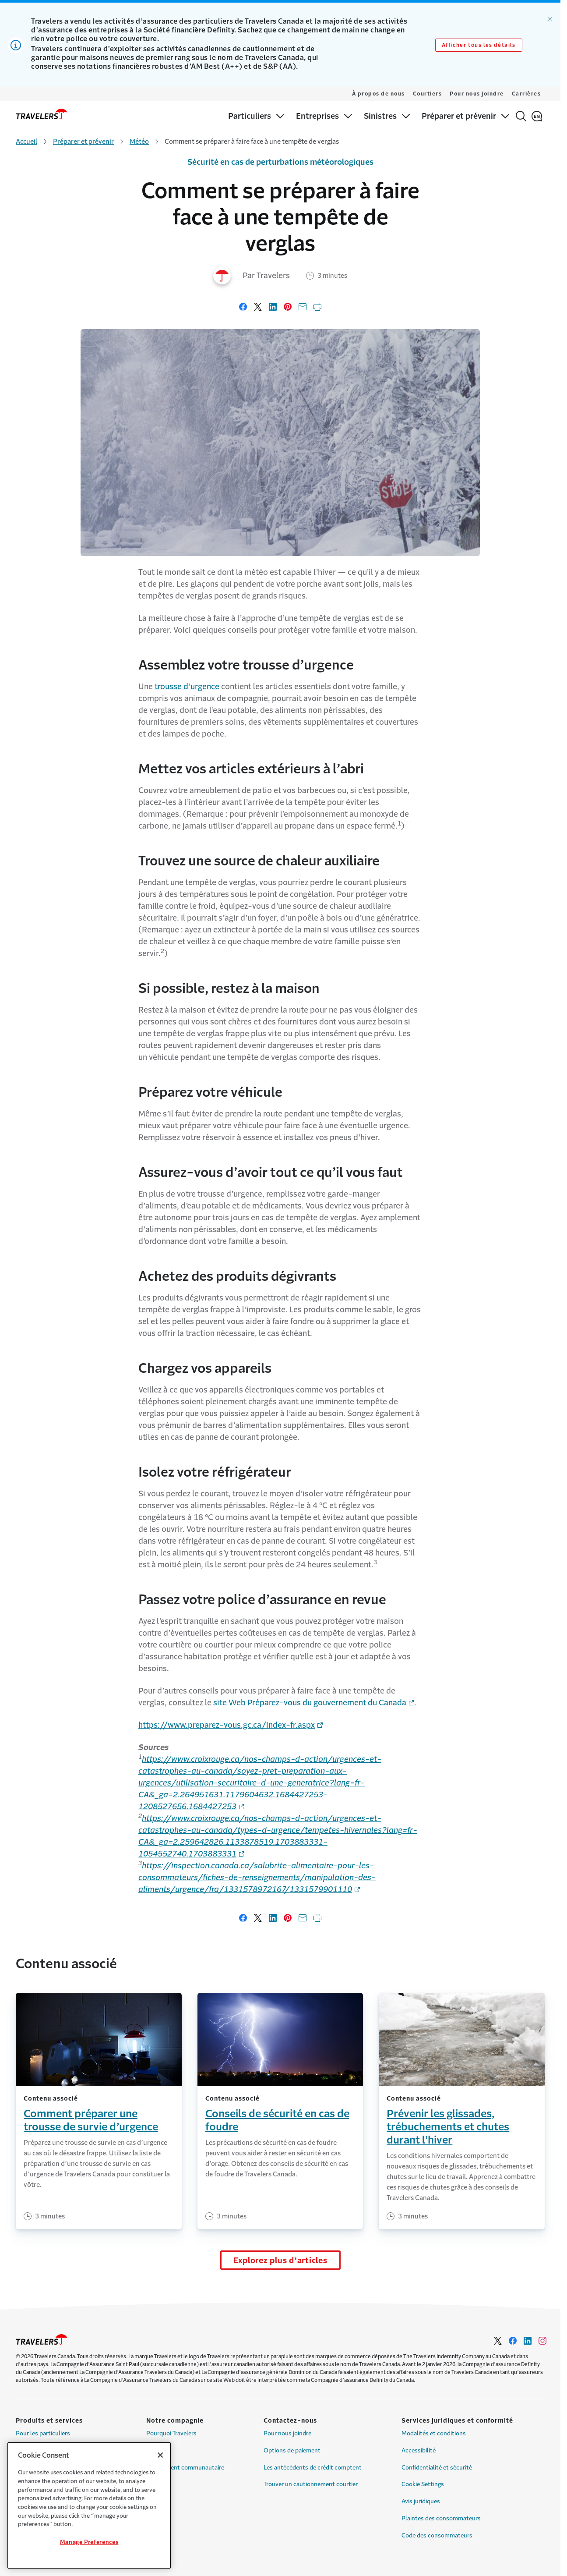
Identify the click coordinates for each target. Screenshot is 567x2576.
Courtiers (427, 93)
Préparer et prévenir (83, 141)
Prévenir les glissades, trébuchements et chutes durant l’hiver (448, 2126)
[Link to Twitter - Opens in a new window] (497, 2340)
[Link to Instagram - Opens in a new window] (542, 2340)
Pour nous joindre (477, 93)
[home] (41, 114)
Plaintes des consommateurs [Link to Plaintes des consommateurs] (441, 2518)
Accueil (26, 141)
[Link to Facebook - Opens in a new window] (512, 2340)
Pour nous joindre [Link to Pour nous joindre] (287, 2433)
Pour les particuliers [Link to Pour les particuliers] (43, 2433)
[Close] (160, 2455)
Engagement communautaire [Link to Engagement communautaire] (185, 2467)
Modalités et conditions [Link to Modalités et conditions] (433, 2433)
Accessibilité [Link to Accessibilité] (418, 2450)
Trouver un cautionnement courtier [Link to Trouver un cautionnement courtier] (311, 2484)
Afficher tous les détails (479, 45)
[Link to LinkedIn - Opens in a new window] (527, 2340)
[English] (537, 116)
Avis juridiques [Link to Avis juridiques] (420, 2501)
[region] (89, 2505)
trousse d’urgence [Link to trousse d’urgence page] (187, 687)
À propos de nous (378, 93)
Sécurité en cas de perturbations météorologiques (280, 162)
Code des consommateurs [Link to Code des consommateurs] (436, 2535)
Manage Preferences (89, 2542)
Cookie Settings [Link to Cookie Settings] (422, 2484)
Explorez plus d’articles (280, 2260)
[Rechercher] (521, 116)
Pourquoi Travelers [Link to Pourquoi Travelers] (171, 2433)
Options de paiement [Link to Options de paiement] (292, 2450)
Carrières (526, 93)
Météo (139, 141)
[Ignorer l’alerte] (550, 19)
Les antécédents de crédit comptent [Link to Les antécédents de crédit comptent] (313, 2467)
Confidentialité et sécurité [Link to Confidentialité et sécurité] (436, 2467)
